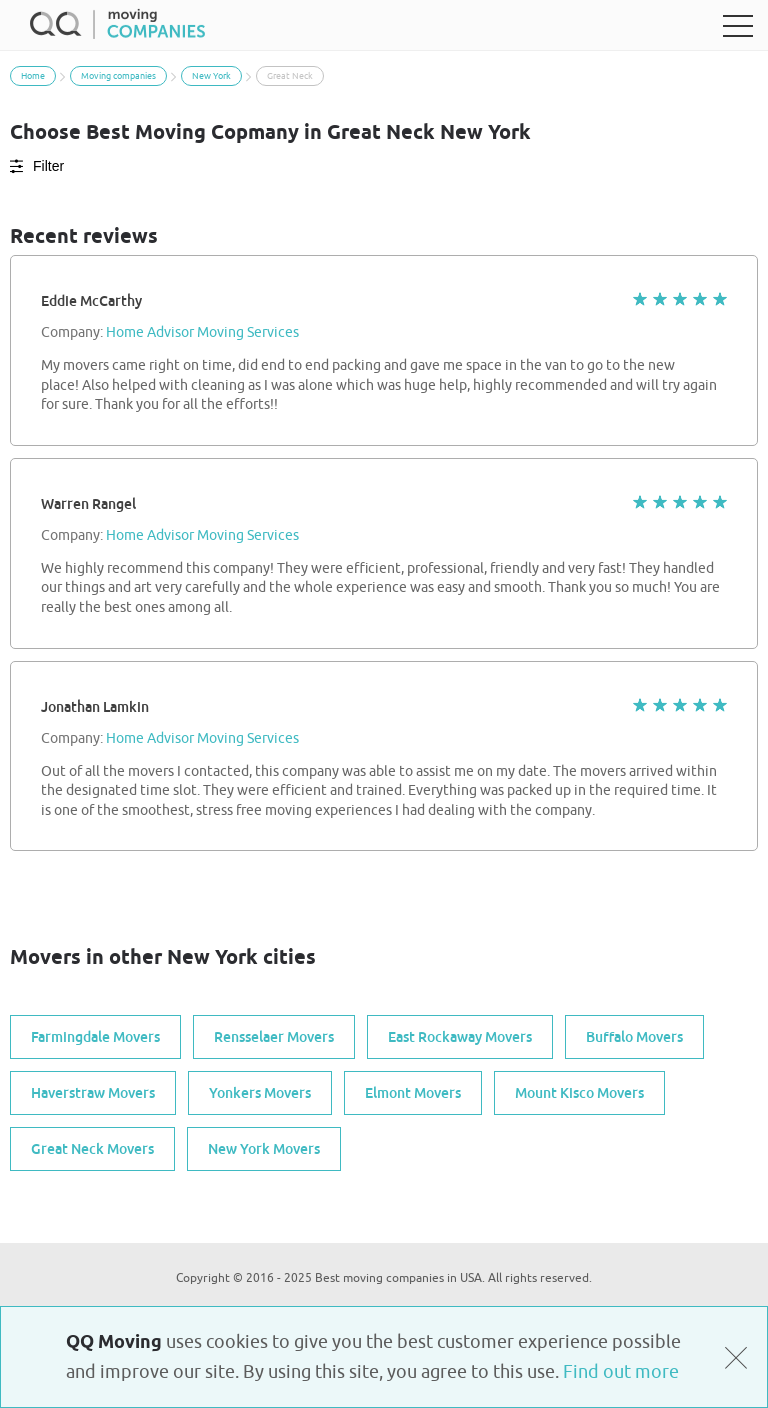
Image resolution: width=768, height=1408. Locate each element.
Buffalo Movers (634, 1037)
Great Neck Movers (92, 1149)
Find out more (621, 1372)
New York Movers (264, 1149)
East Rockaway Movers (460, 1037)
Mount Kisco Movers (579, 1093)
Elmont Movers (413, 1093)
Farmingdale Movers (95, 1037)
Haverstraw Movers (93, 1093)
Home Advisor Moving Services (202, 333)
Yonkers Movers (260, 1093)
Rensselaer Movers (274, 1037)
